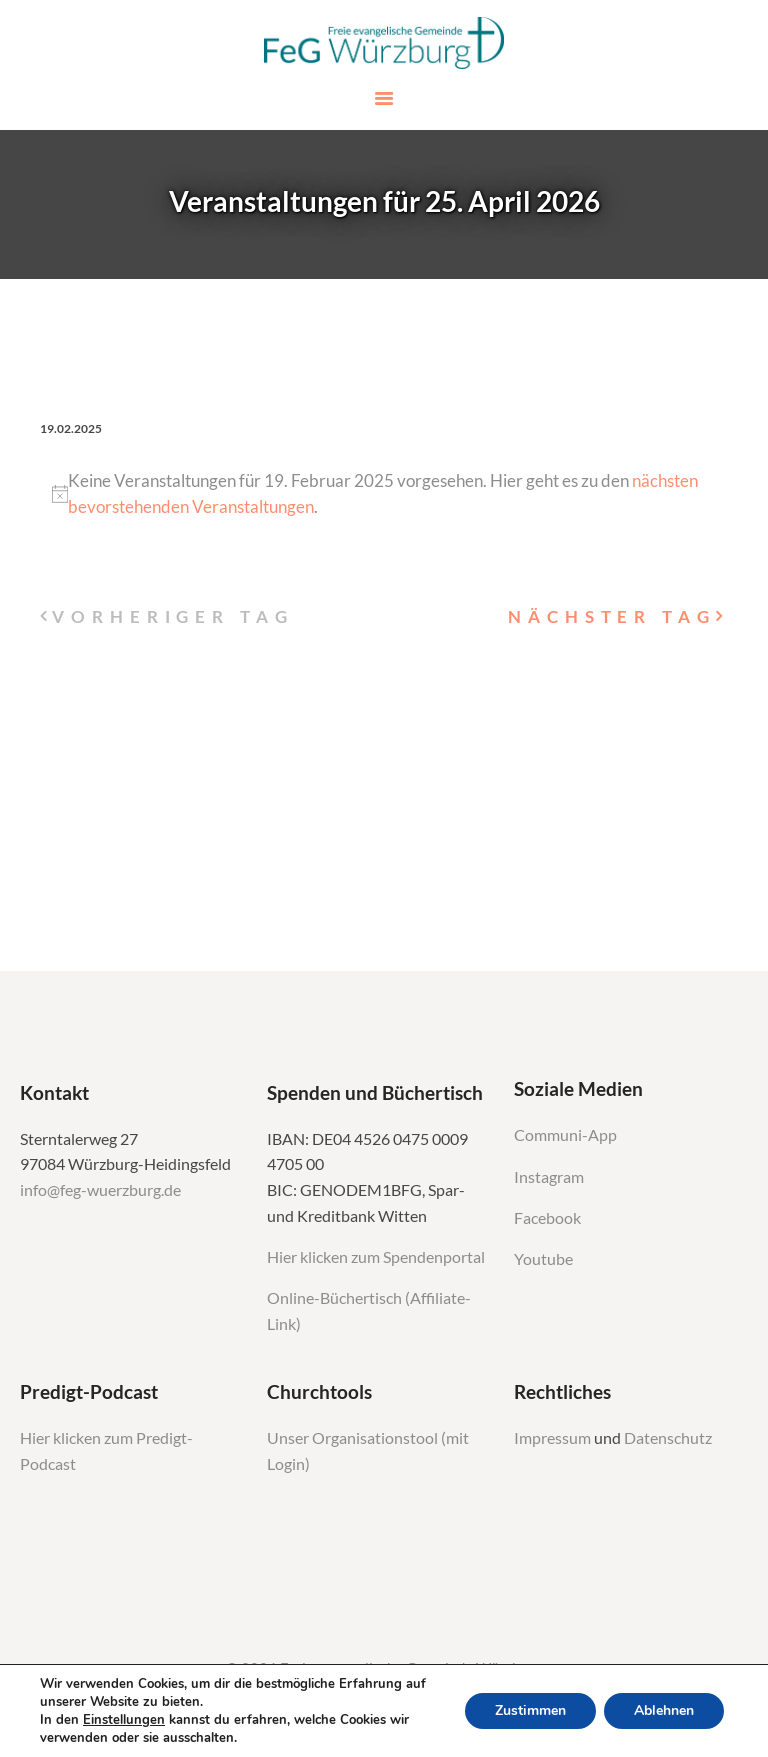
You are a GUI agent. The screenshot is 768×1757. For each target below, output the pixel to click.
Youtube (543, 1259)
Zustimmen (530, 1710)
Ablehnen (664, 1710)
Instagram (550, 1177)
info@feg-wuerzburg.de (100, 1190)
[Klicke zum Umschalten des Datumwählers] (71, 428)
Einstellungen (124, 1720)
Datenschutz (668, 1438)
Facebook (547, 1218)
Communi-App (565, 1135)
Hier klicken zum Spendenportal (376, 1257)
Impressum (554, 1438)
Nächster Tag (611, 616)
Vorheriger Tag (172, 616)
